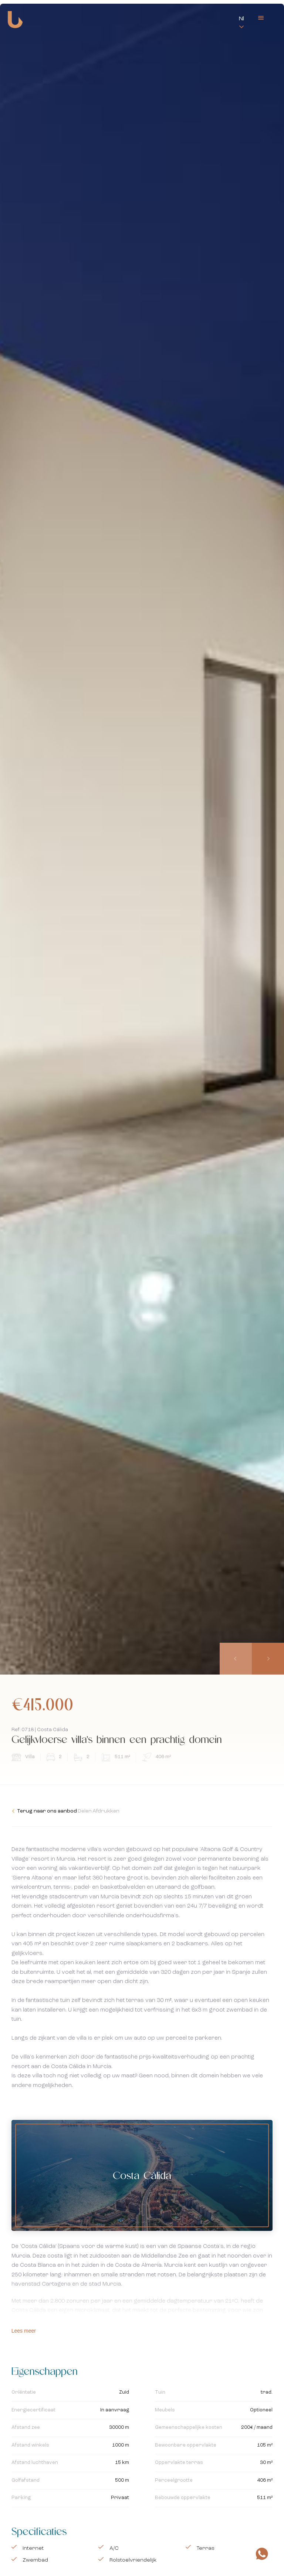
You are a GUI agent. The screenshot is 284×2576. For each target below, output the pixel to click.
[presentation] (237, 1659)
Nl (241, 19)
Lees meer (23, 2331)
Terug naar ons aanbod (44, 1811)
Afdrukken (134, 1811)
